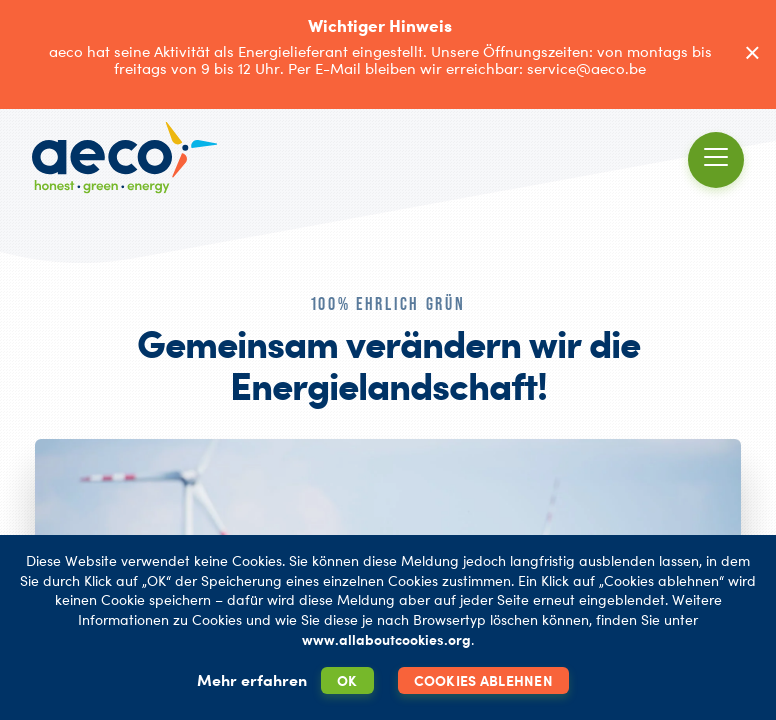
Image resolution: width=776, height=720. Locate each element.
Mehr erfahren (252, 680)
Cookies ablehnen (483, 680)
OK (347, 680)
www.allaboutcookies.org (386, 639)
